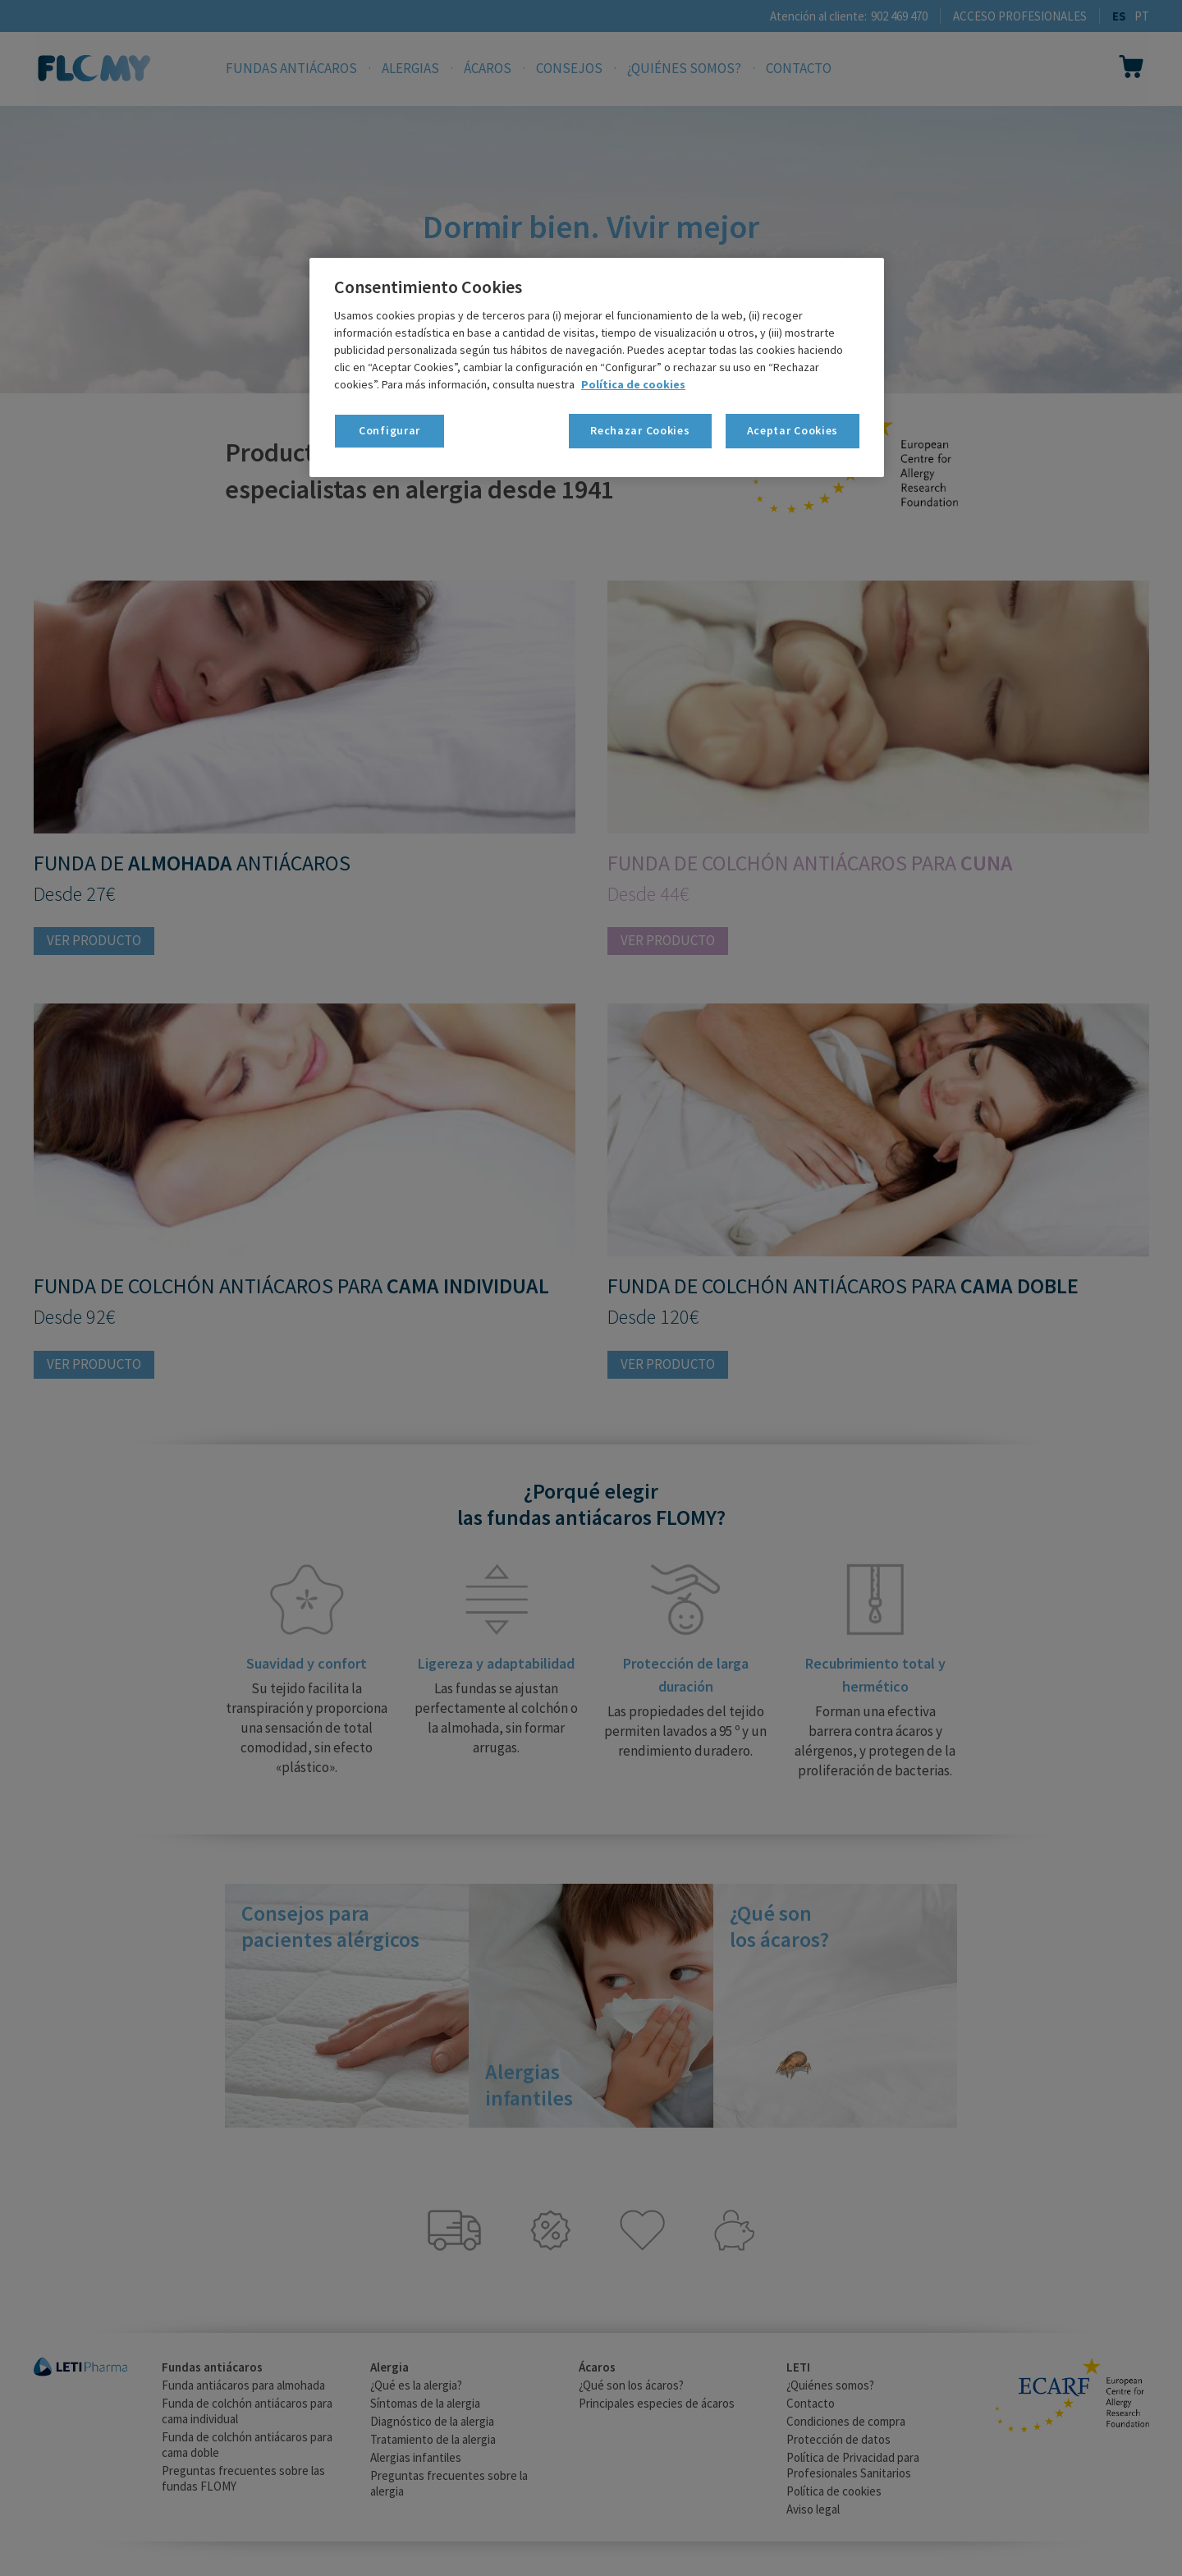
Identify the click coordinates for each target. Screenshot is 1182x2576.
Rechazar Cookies (640, 430)
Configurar (389, 430)
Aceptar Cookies (793, 430)
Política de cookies (633, 384)
